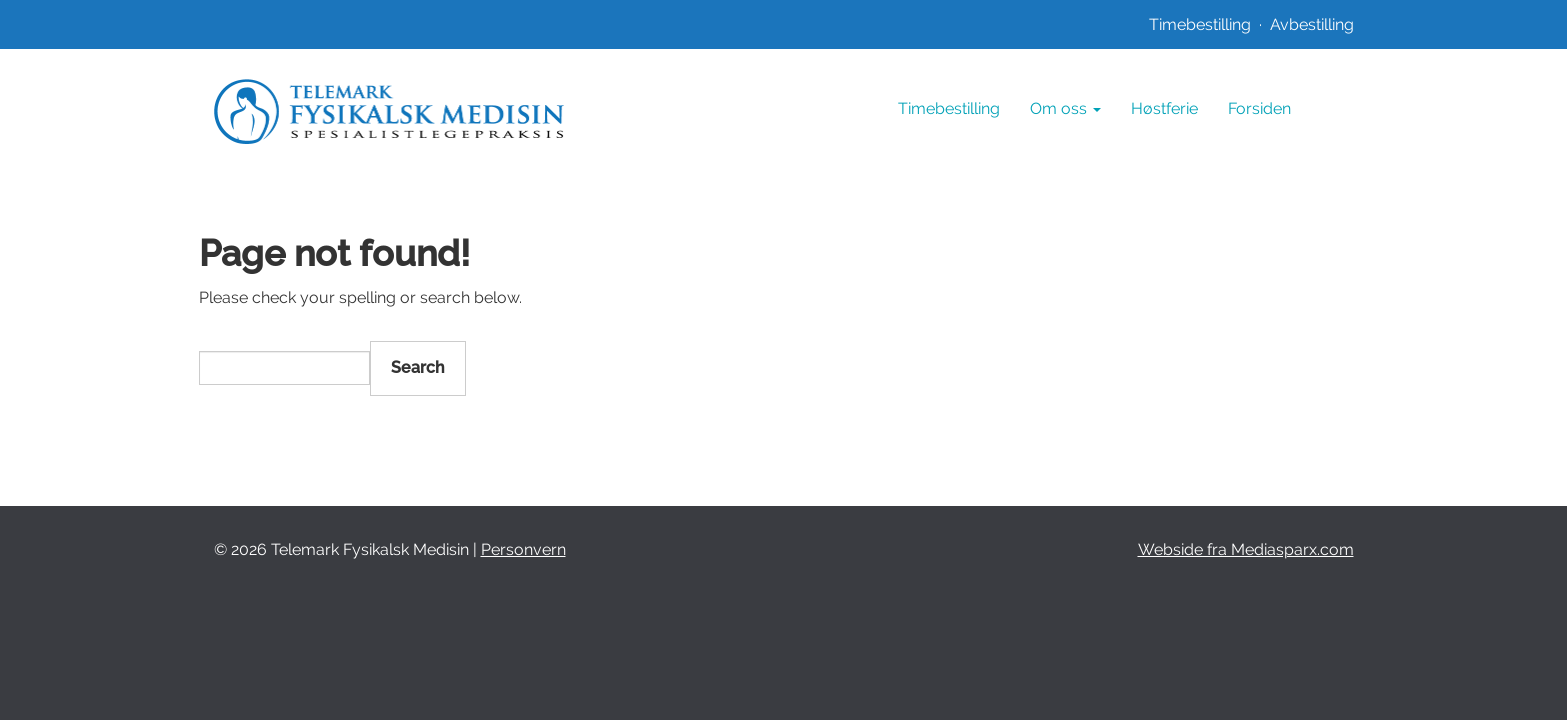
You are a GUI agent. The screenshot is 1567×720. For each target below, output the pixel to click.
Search (418, 367)
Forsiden (1259, 108)
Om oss (1065, 108)
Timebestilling (1200, 24)
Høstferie (1164, 108)
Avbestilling (1312, 24)
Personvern (523, 549)
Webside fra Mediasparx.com (1246, 549)
